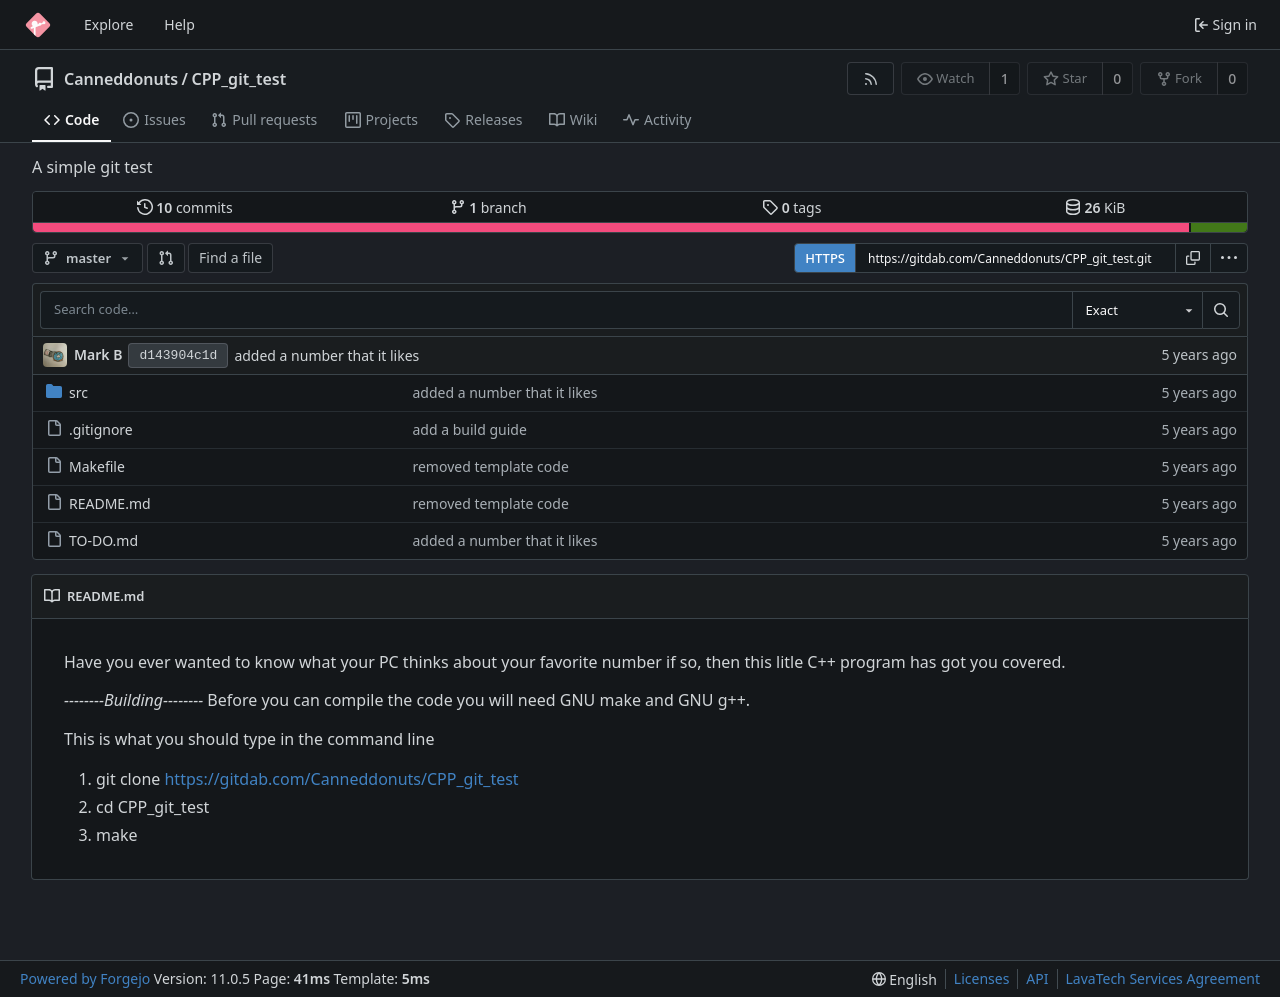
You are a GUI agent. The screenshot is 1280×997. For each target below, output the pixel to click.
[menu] (1229, 258)
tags (791, 207)
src (67, 392)
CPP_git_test (238, 79)
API (1037, 978)
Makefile (85, 466)
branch (488, 207)
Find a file (230, 257)
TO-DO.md (92, 540)
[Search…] (1221, 310)
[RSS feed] (870, 78)
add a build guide (469, 429)
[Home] (38, 25)
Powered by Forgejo (85, 978)
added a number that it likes (326, 355)
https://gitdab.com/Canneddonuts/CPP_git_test (341, 779)
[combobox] (1137, 310)
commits (185, 207)
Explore (108, 24)
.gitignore (89, 429)
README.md (98, 503)
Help (179, 24)
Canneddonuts (121, 79)
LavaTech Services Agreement (1163, 978)
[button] (166, 258)
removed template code (490, 466)
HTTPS (825, 258)
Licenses (982, 978)
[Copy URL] (1193, 258)
